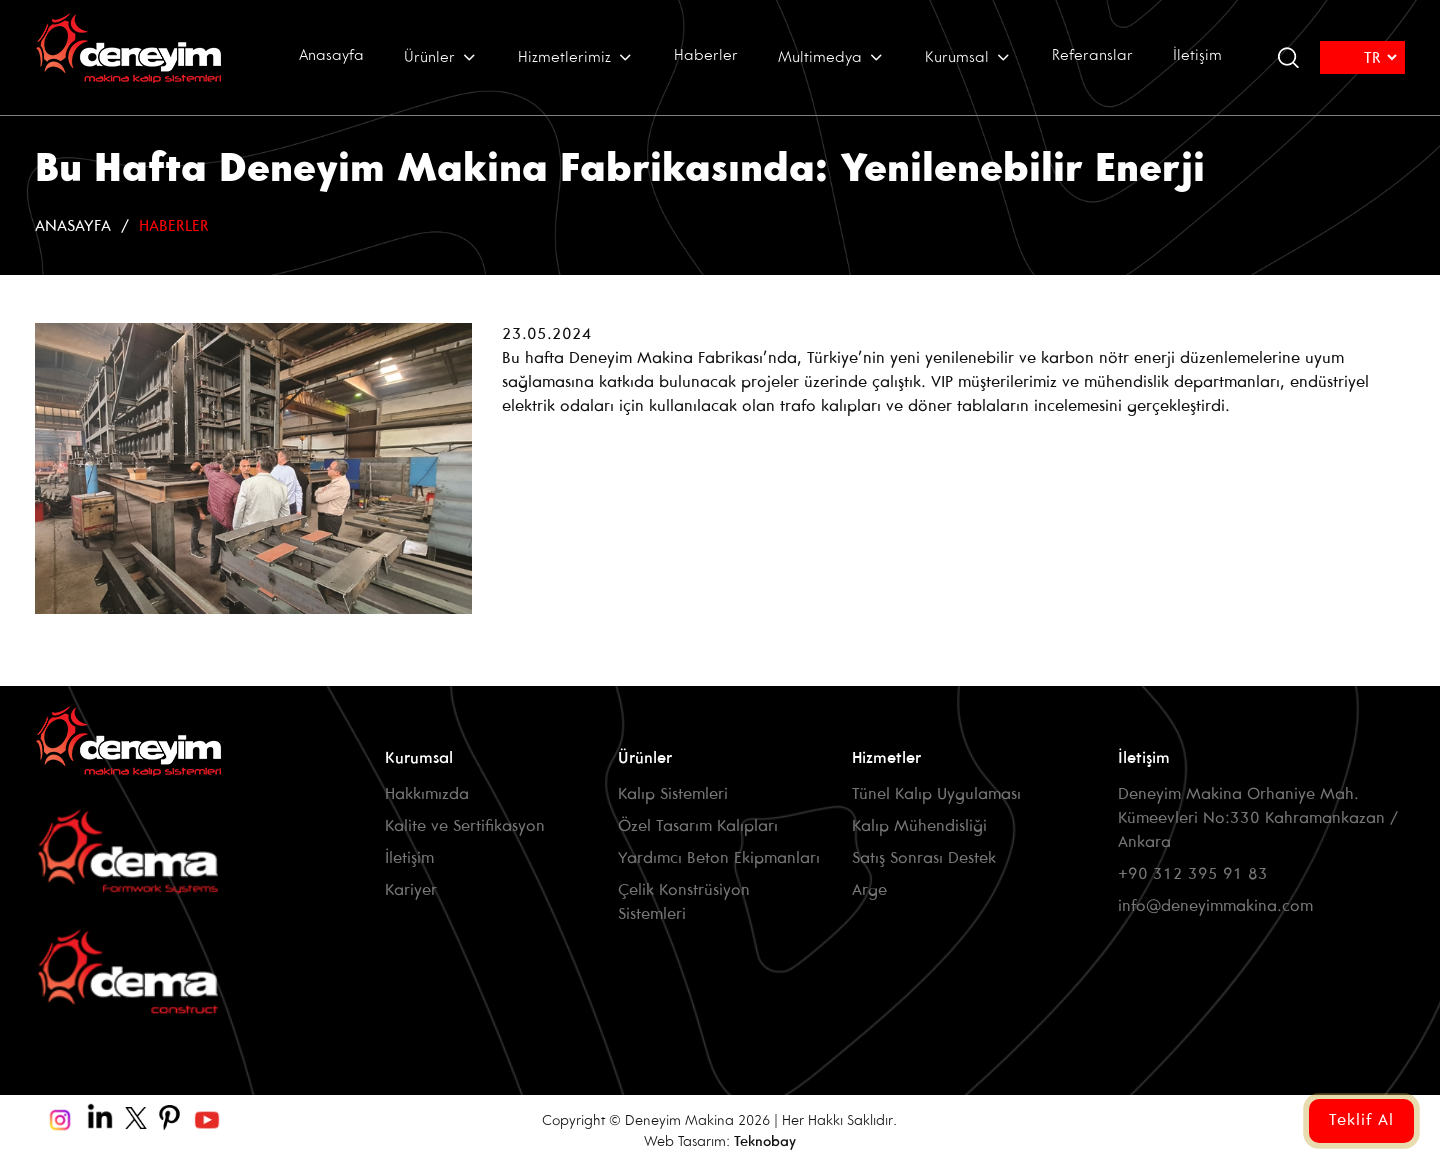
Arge (869, 890)
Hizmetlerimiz (576, 57)
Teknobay (765, 1142)
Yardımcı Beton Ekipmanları (719, 858)
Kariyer (411, 890)
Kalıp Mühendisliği (919, 826)
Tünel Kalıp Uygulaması (936, 794)
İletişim (1197, 56)
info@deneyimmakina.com (1215, 906)
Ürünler (441, 57)
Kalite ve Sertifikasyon (465, 826)
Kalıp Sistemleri (673, 794)
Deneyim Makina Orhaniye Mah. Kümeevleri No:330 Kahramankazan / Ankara (1258, 818)
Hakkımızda (427, 794)
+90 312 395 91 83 (1193, 874)
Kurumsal (968, 57)
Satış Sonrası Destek (924, 858)
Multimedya (831, 57)
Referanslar (1092, 56)
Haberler (706, 56)
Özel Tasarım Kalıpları (698, 826)
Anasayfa (331, 56)
